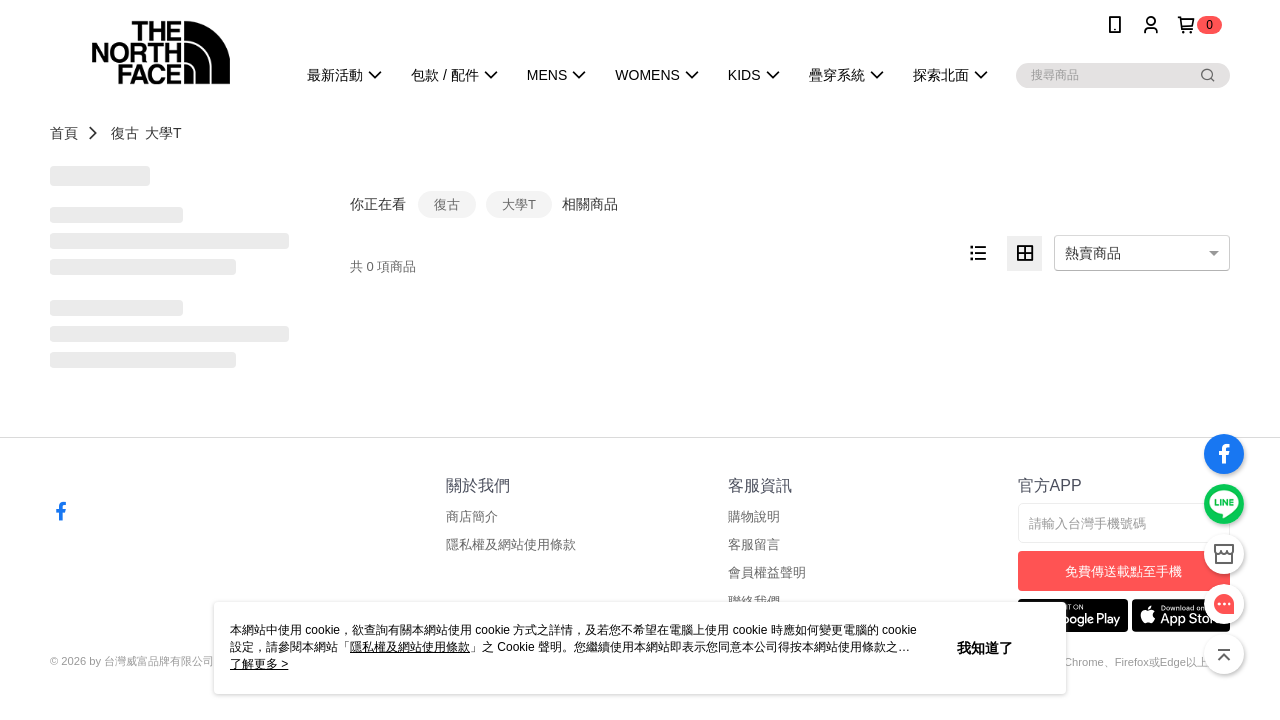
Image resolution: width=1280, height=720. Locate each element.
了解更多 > (259, 664)
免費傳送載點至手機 (1123, 571)
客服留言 (754, 544)
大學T (163, 133)
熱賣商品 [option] (1093, 253)
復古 (125, 133)
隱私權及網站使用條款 (511, 544)
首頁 (64, 133)
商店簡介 (472, 516)
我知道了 (985, 648)
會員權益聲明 (767, 572)
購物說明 (754, 516)
